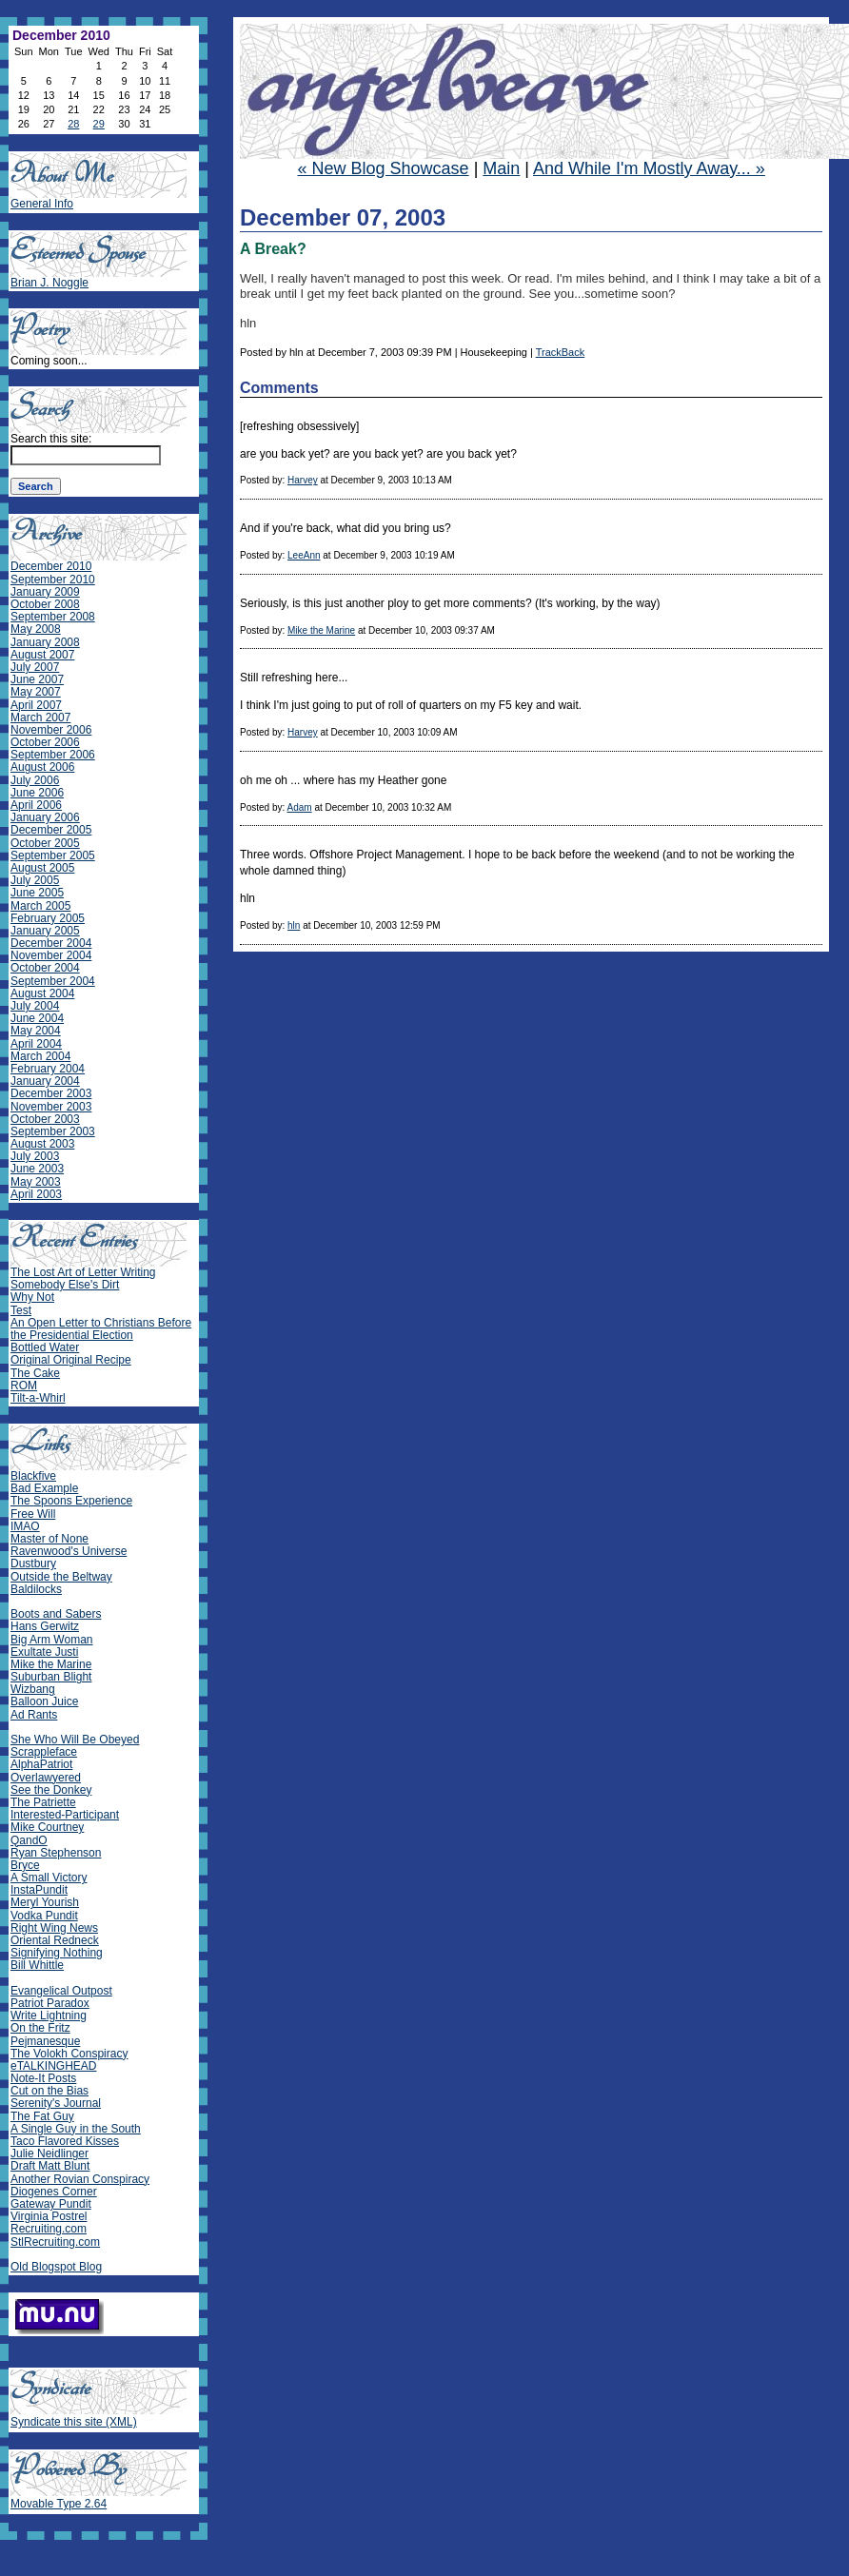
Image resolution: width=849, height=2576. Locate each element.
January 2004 (45, 1081)
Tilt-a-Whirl (38, 1398)
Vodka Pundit (44, 1915)
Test (20, 1310)
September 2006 (52, 754)
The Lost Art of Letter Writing (83, 1272)
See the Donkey (50, 1790)
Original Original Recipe (70, 1360)
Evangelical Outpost (61, 1990)
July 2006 (34, 780)
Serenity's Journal (55, 2103)
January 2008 (45, 642)
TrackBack (560, 352)
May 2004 (35, 1030)
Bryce (25, 1865)
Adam (298, 807)
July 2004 (34, 1006)
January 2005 (45, 930)
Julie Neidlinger (49, 2153)
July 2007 (34, 667)
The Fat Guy (42, 2116)
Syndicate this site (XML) (73, 2422)
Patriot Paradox (49, 2003)
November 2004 (50, 955)
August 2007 (42, 654)
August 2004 (42, 993)
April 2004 (36, 1044)
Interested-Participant (64, 1814)
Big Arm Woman (51, 1639)
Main (501, 168)
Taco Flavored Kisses (64, 2141)
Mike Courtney (47, 1827)
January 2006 (45, 817)
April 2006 (36, 805)
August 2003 (42, 1143)
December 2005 (50, 829)
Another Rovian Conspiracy (79, 2179)
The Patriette (43, 1802)
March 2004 (40, 1056)
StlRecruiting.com (55, 2242)
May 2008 (35, 629)
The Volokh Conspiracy (69, 2053)
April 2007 (36, 705)
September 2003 (52, 1131)
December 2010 (50, 566)
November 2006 (50, 730)
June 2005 (37, 892)
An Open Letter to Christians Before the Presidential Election (100, 1329)
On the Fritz (40, 2028)
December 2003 (50, 1093)
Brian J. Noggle (49, 282)
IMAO (25, 1526)
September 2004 (52, 981)
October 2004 (45, 967)
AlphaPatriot (41, 1764)
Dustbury (33, 1563)
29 (99, 123)
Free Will (32, 1514)
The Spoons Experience (71, 1500)
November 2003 (50, 1106)
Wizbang (32, 1689)
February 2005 (47, 918)
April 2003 (36, 1194)
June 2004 (37, 1018)
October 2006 (45, 742)
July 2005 (34, 880)
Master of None (49, 1538)
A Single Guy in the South (75, 2128)
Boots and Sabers (55, 1614)
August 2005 (42, 868)
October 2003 (45, 1119)
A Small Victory (48, 1877)
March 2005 (40, 906)
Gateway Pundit (50, 2204)
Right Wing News (54, 1928)
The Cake (35, 1373)
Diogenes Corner (53, 2191)
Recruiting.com (48, 2228)
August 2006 (42, 767)
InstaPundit (39, 1890)
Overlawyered (45, 1777)
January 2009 (45, 592)
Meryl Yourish (44, 1902)
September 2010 (52, 579)
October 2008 (45, 604)
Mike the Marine (321, 630)
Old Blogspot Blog (56, 2266)
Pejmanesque (45, 2041)
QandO (29, 1840)
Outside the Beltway (61, 1576)
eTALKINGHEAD (53, 2066)
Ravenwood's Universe (68, 1551)
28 (73, 123)
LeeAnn (303, 555)
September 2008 (52, 616)
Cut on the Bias (49, 2090)
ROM (23, 1385)
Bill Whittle (37, 1965)
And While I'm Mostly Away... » (649, 168)
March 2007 (40, 717)
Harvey (302, 480)
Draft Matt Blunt (49, 2166)
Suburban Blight (50, 1676)
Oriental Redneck (54, 1940)
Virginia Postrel (48, 2216)
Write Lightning (48, 2015)
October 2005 (45, 843)
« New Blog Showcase (383, 168)
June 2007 (37, 679)
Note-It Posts (43, 2078)
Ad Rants (33, 1714)
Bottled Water (44, 1347)
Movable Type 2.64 (58, 2503)
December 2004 (50, 943)
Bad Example (44, 1488)
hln (293, 925)
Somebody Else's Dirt (64, 1284)
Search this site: (50, 438)
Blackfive (33, 1476)
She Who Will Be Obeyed (74, 1739)
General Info (41, 203)
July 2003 (34, 1156)
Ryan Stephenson (55, 1852)
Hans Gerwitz (44, 1626)
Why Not (32, 1297)
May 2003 (35, 1182)
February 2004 (47, 1068)
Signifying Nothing (56, 1952)
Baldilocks (36, 1589)
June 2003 (37, 1168)
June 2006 (37, 792)
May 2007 (35, 691)
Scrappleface (43, 1752)
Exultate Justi (44, 1652)
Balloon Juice (44, 1701)
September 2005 (52, 855)
